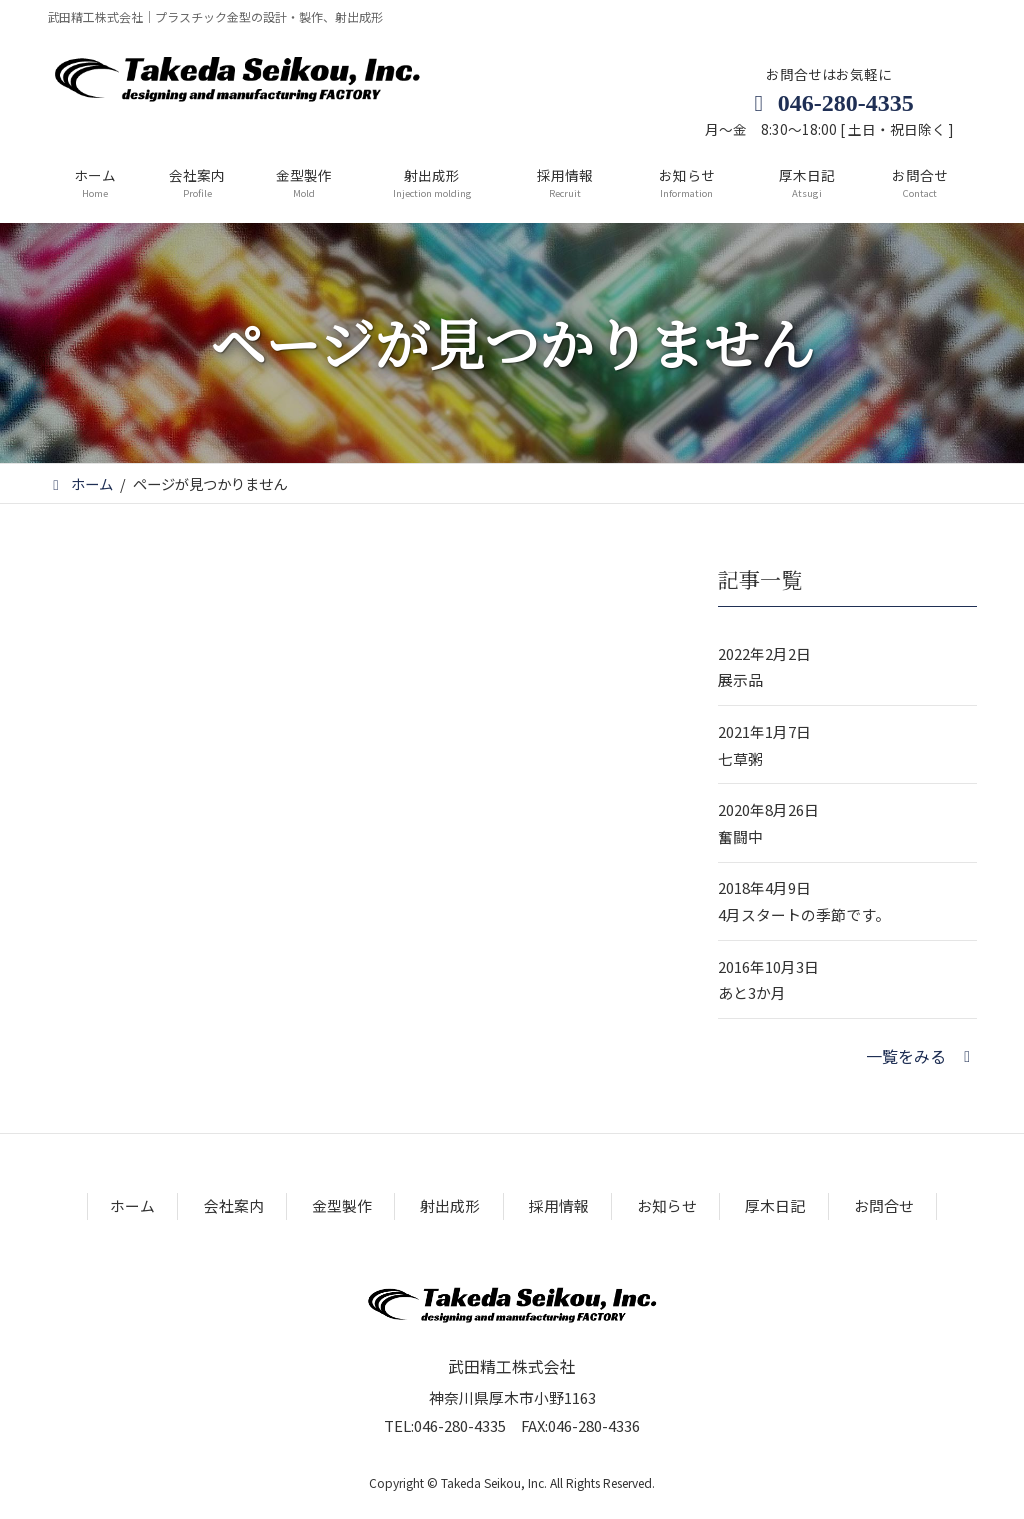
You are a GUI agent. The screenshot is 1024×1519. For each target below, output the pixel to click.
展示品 (740, 679)
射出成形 (450, 1205)
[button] (921, 1056)
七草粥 (740, 758)
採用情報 (559, 1205)
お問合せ (884, 1205)
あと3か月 (752, 992)
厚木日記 (775, 1205)
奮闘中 (740, 836)
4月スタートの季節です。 (804, 914)
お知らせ (667, 1205)
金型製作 (342, 1205)
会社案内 (234, 1205)
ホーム (132, 1205)
